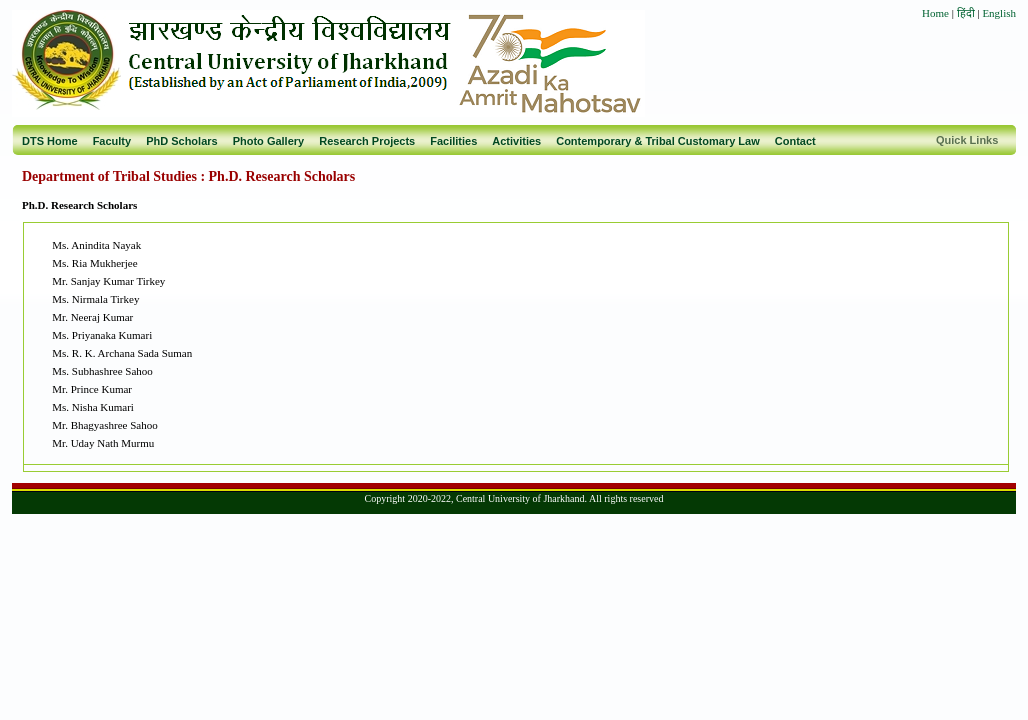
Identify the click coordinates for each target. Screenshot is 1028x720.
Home (935, 13)
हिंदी (967, 13)
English (999, 13)
